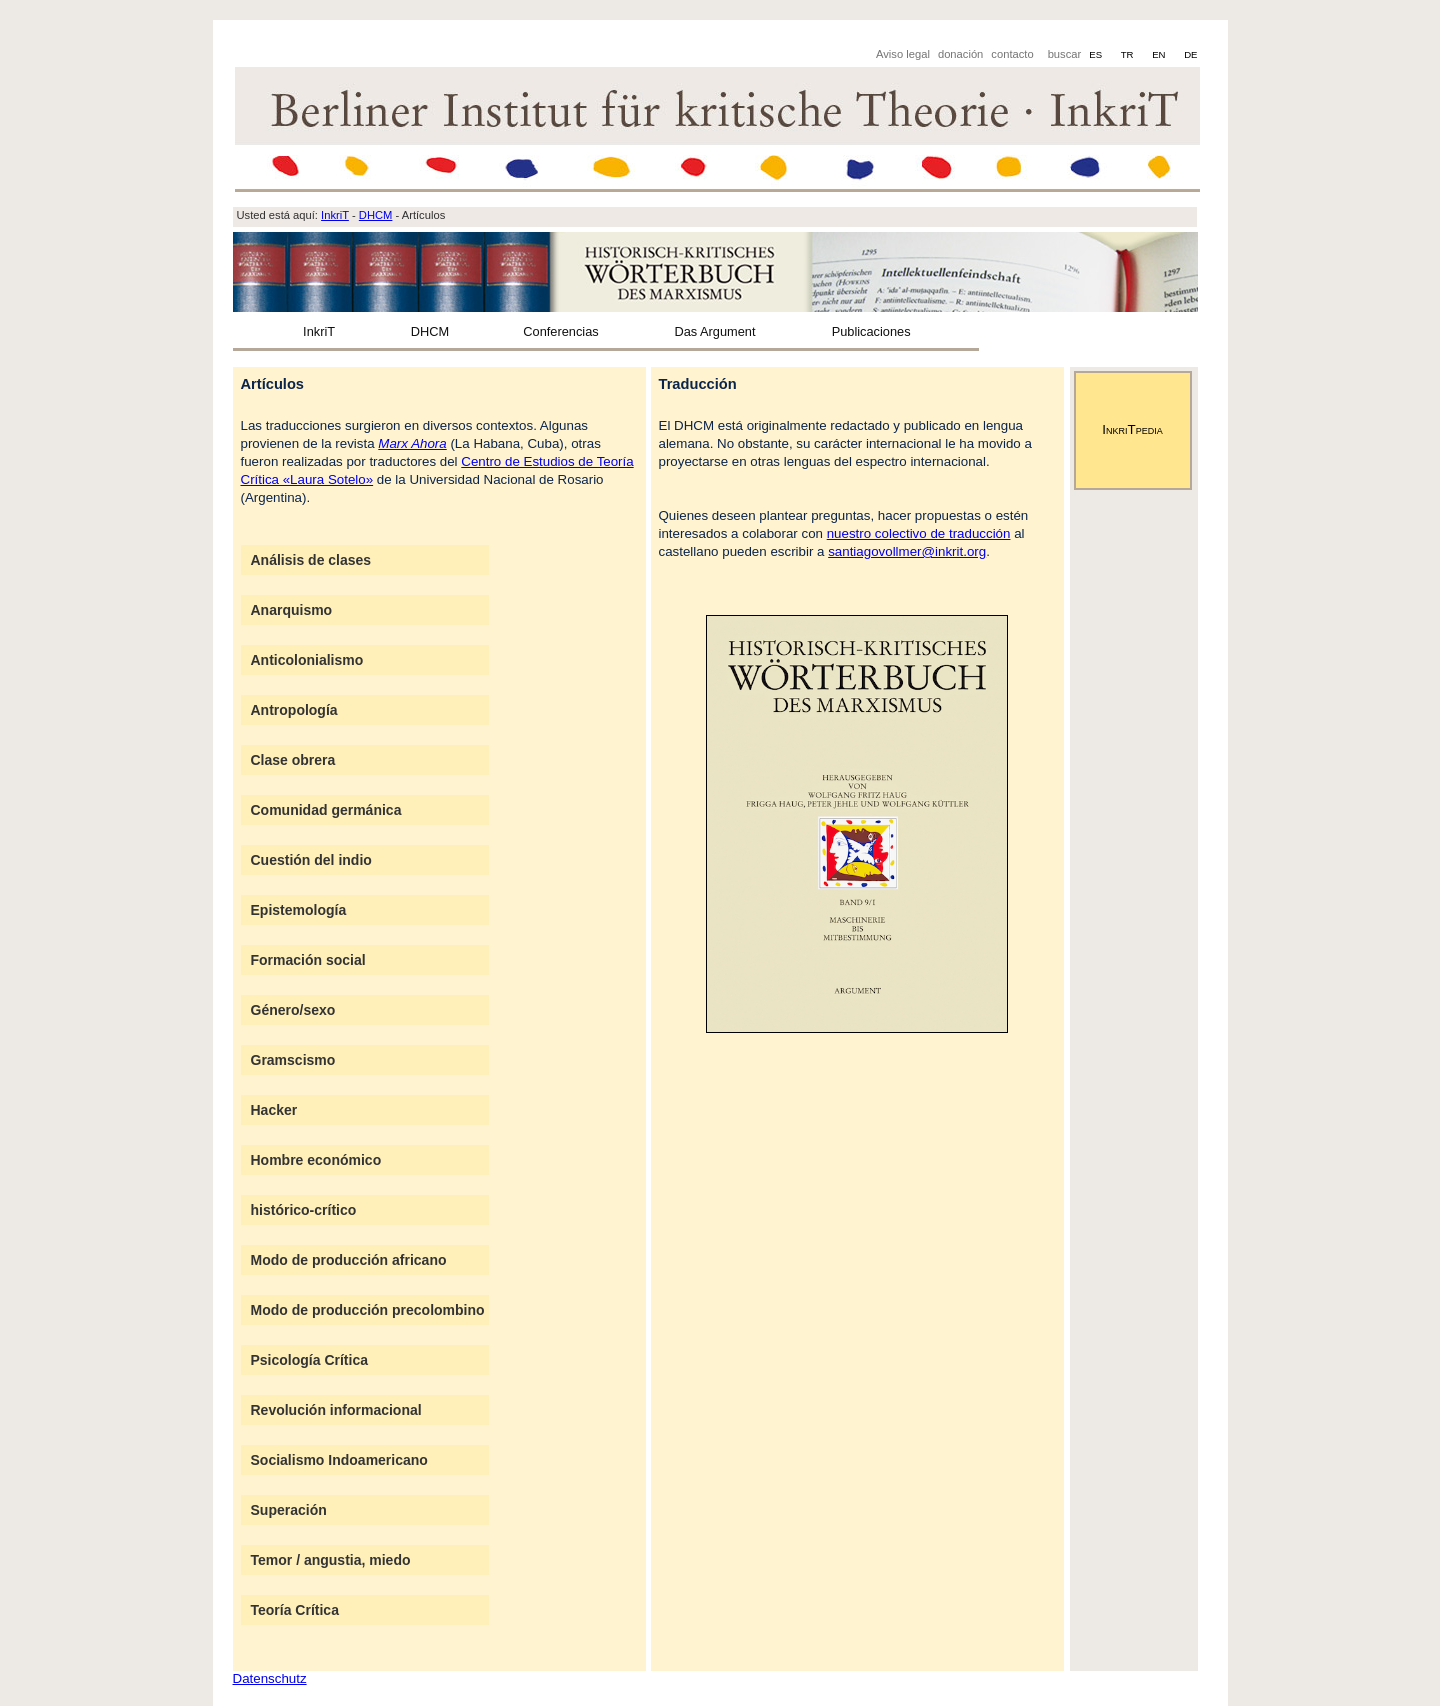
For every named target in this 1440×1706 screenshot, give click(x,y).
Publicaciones (871, 331)
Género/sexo (293, 1010)
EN (1160, 54)
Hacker (274, 1110)
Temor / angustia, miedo (331, 1560)
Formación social (308, 960)
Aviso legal (903, 54)
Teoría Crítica (295, 1610)
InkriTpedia (1132, 429)
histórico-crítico (304, 1210)
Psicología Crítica (309, 1360)
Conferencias (560, 331)
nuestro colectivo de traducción (919, 533)
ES (1096, 54)
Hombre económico (316, 1160)
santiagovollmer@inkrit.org (907, 551)
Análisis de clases (311, 560)
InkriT (319, 331)
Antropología (294, 710)
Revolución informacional (336, 1410)
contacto (1012, 54)
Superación (289, 1510)
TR (1128, 54)
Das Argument (714, 331)
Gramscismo (293, 1060)
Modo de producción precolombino (368, 1310)
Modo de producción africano (349, 1260)
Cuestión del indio (311, 860)
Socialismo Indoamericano (339, 1460)
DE (1190, 54)
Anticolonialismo (307, 660)
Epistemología (299, 910)
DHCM (430, 331)
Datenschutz (270, 1678)
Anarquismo (292, 610)
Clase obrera (293, 760)
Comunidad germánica (326, 810)
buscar (1065, 54)
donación (960, 54)
